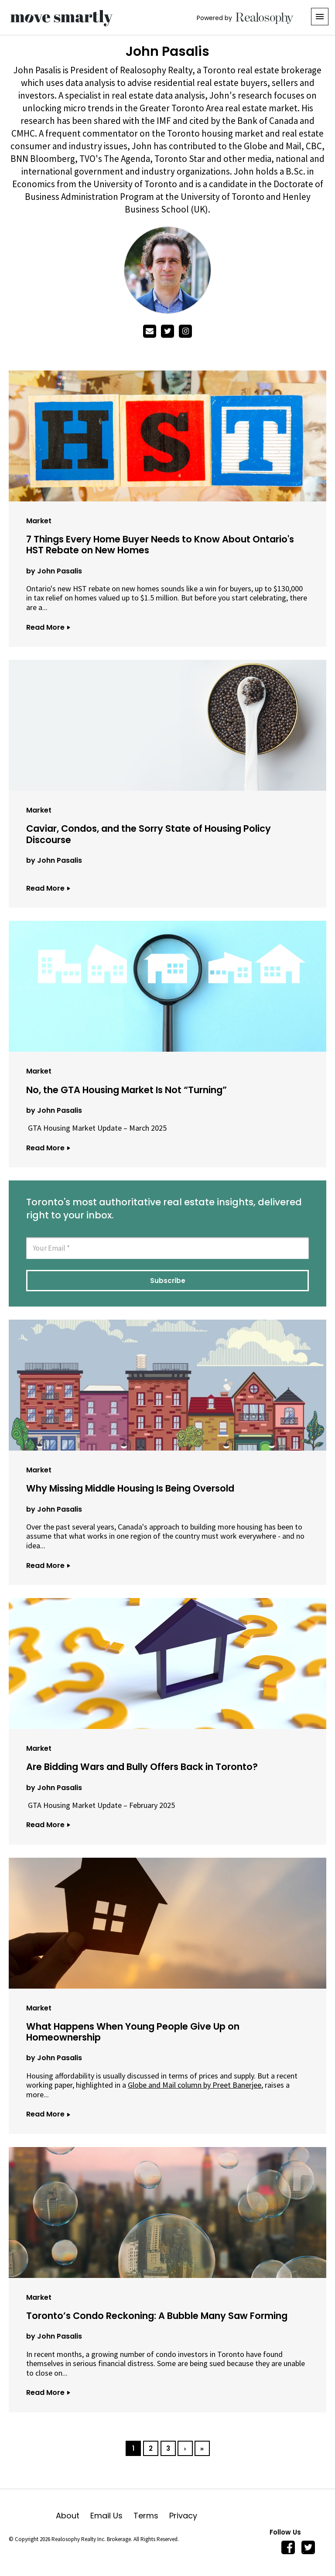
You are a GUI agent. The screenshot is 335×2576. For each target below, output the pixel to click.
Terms (151, 2515)
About (73, 2515)
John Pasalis (59, 571)
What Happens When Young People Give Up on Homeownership (132, 2032)
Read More (48, 627)
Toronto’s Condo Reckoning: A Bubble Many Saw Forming (156, 2315)
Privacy (183, 2515)
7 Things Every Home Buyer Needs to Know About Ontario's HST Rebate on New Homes (160, 544)
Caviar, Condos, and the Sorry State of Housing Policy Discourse (148, 834)
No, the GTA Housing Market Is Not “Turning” (126, 1090)
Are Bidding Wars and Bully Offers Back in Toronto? (142, 1766)
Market (38, 521)
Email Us (111, 2515)
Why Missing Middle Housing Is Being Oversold (130, 1488)
